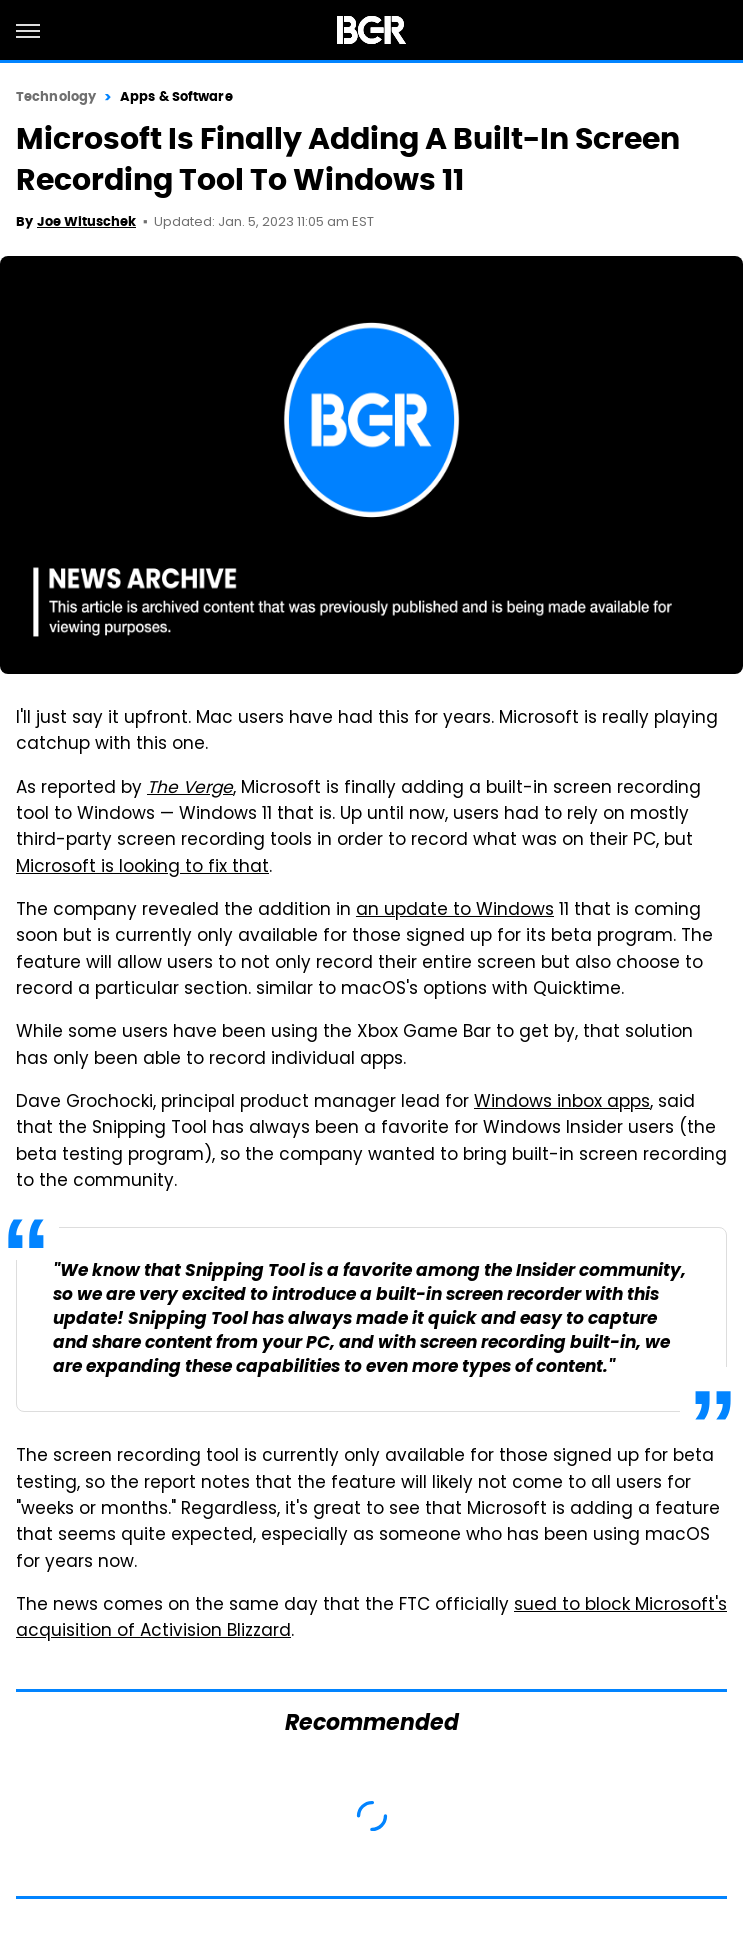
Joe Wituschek (86, 221)
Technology (56, 96)
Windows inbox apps (562, 1103)
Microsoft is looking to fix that (142, 868)
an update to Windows (455, 911)
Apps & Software (176, 96)
